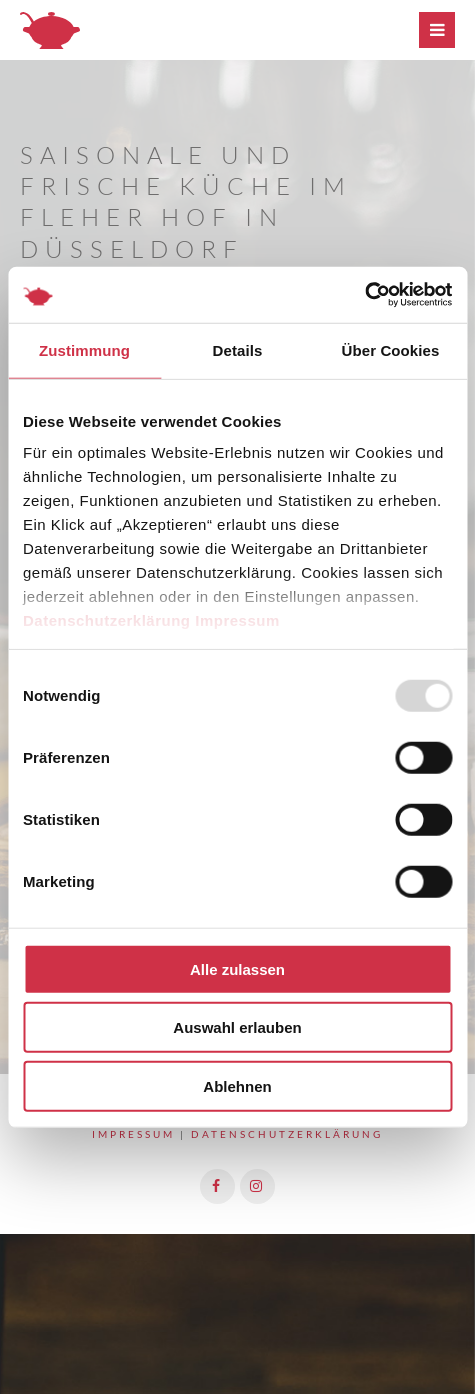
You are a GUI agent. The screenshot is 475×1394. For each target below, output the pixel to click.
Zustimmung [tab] (84, 349)
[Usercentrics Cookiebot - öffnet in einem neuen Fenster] (364, 295)
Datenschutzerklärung (107, 620)
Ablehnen (237, 1085)
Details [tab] (238, 349)
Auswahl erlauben (237, 1027)
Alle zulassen (237, 968)
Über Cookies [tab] (391, 349)
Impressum (237, 620)
